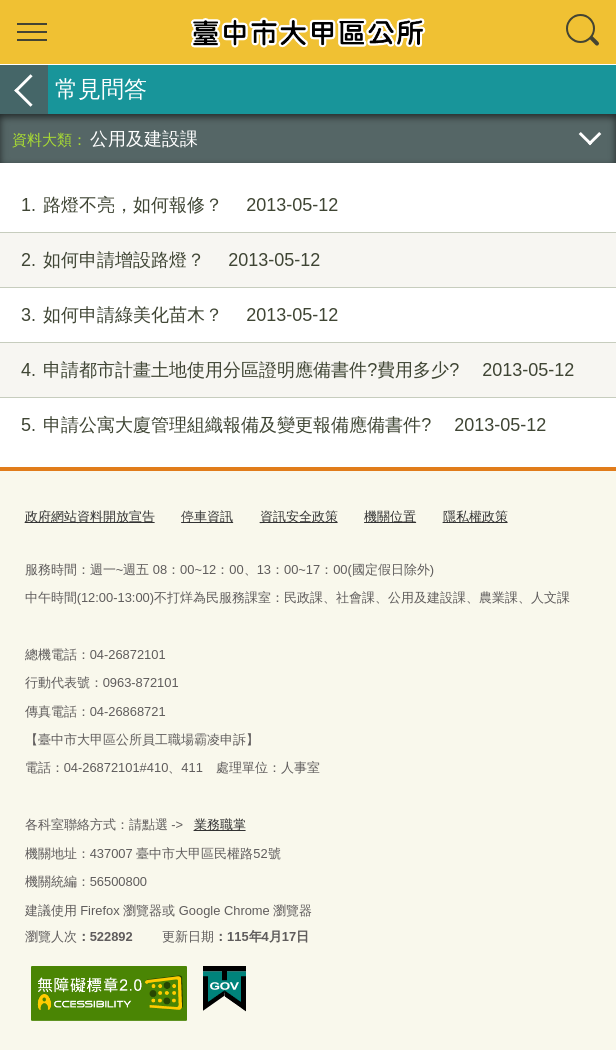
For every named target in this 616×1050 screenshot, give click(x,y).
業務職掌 (219, 823)
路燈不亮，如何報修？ (169, 205)
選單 (32, 32)
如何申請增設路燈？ (160, 260)
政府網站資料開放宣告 (90, 516)
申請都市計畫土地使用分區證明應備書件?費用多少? (287, 370)
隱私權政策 (475, 516)
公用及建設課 (144, 138)
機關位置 (390, 516)
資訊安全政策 (299, 516)
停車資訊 (207, 516)
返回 (24, 89)
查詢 (584, 32)
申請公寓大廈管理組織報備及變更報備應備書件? (273, 425)
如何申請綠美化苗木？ (169, 315)
